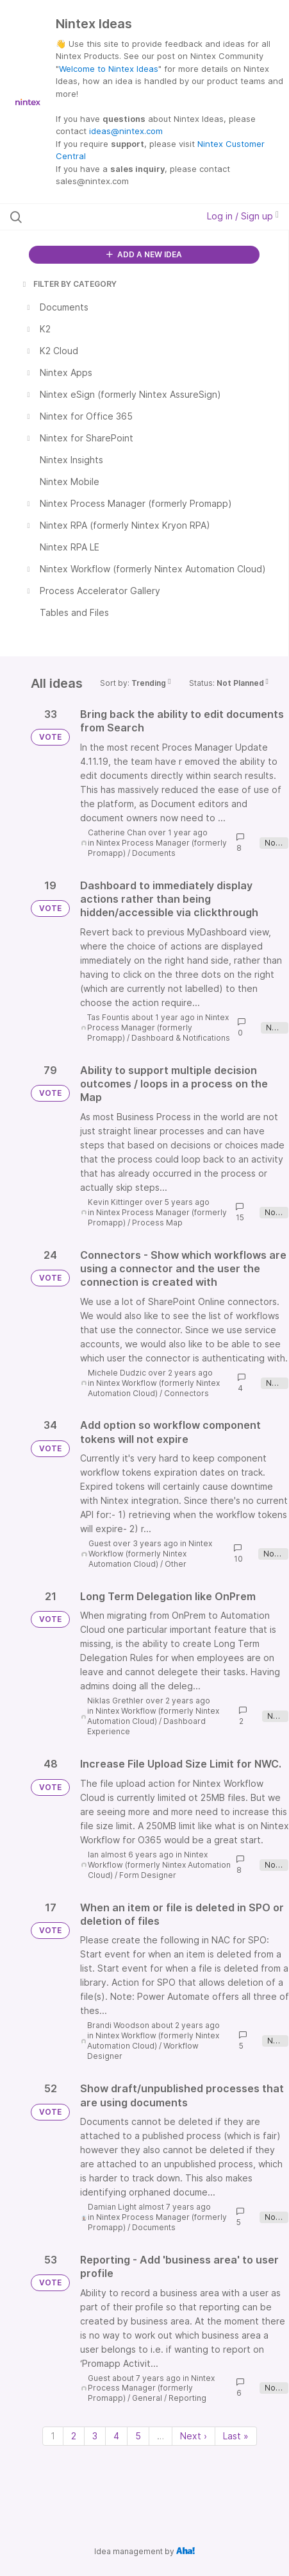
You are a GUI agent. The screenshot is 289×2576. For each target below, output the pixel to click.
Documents (154, 853)
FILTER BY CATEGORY (69, 284)
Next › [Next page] (193, 2435)
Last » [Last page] (236, 2435)
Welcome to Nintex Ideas (108, 69)
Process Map (157, 1222)
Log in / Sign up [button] (243, 215)
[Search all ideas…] (88, 217)
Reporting (187, 2398)
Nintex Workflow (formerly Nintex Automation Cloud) (154, 1388)
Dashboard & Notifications (180, 1038)
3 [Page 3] (94, 2435)
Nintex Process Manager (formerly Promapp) (158, 1027)
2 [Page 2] (73, 2435)
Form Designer (147, 1875)
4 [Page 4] (116, 2435)
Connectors (186, 1393)
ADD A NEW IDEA (144, 254)
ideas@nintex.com (126, 131)
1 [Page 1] (53, 2435)
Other (175, 1564)
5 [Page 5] (138, 2435)
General (147, 2398)
